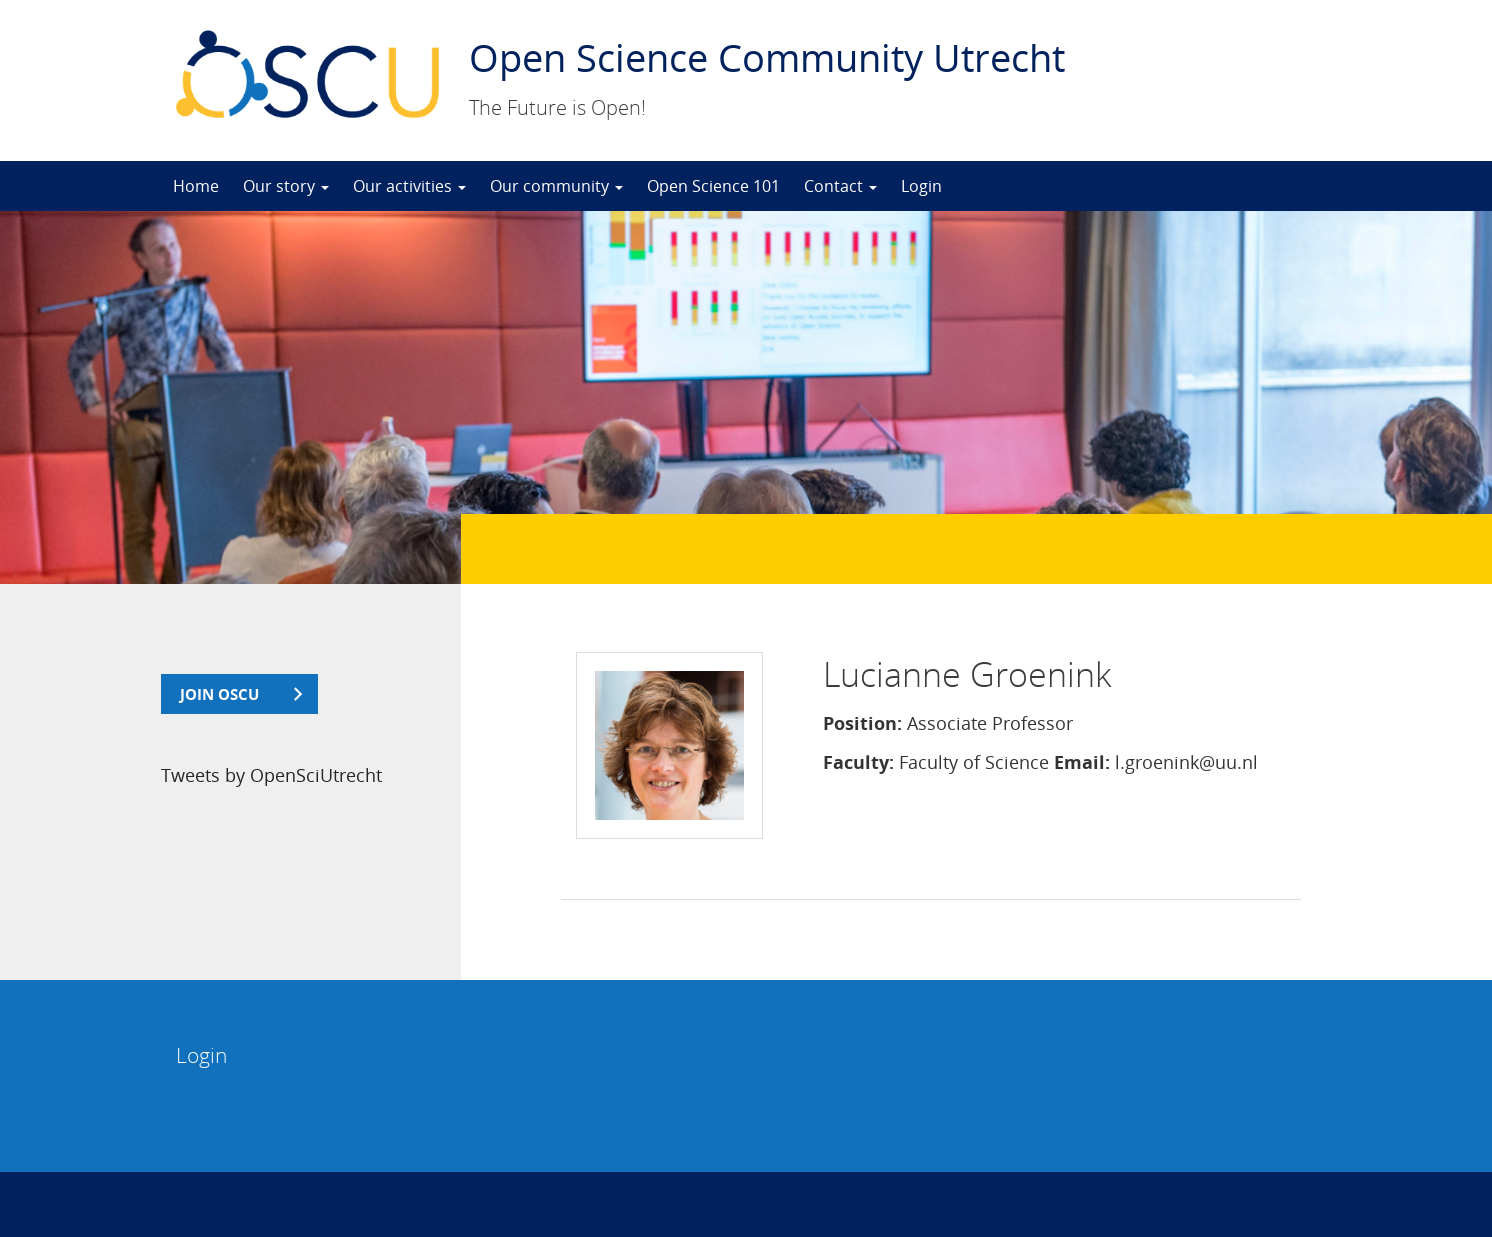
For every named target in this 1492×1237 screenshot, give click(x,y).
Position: (862, 723)
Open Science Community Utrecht (767, 57)
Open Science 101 (713, 186)
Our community (556, 186)
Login (921, 186)
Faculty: (858, 762)
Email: (1082, 762)
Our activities (409, 186)
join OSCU (219, 694)
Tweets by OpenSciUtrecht (271, 775)
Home (196, 186)
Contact (840, 186)
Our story (286, 186)
